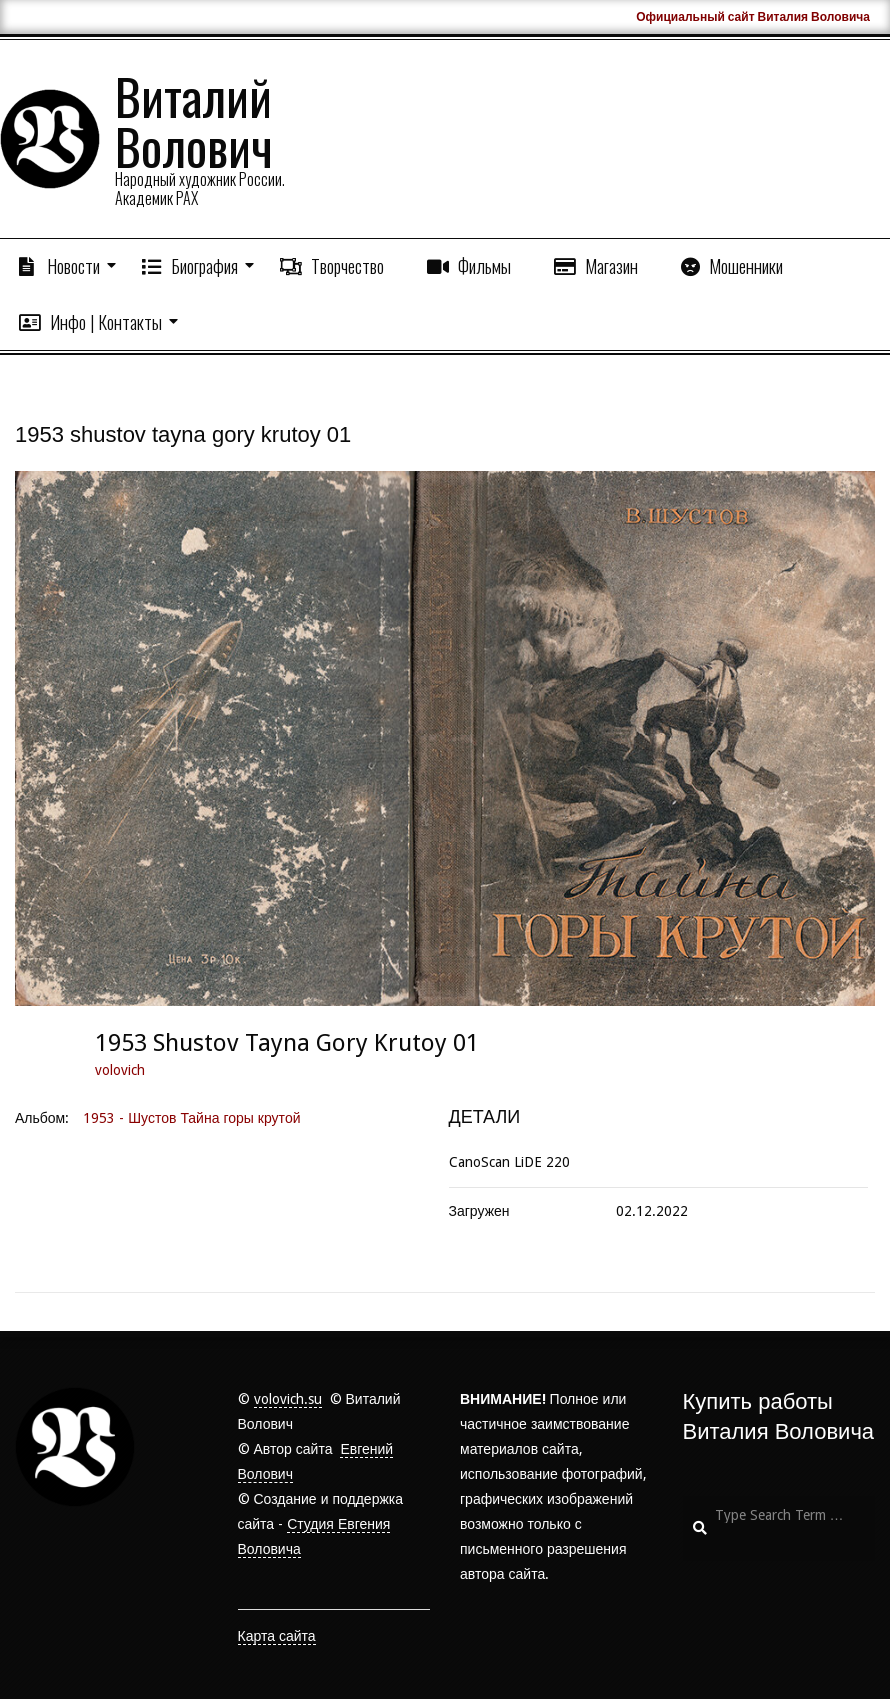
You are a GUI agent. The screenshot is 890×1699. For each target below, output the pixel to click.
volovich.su (288, 1399)
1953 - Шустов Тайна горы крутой (191, 1118)
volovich (120, 1070)
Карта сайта (277, 1636)
